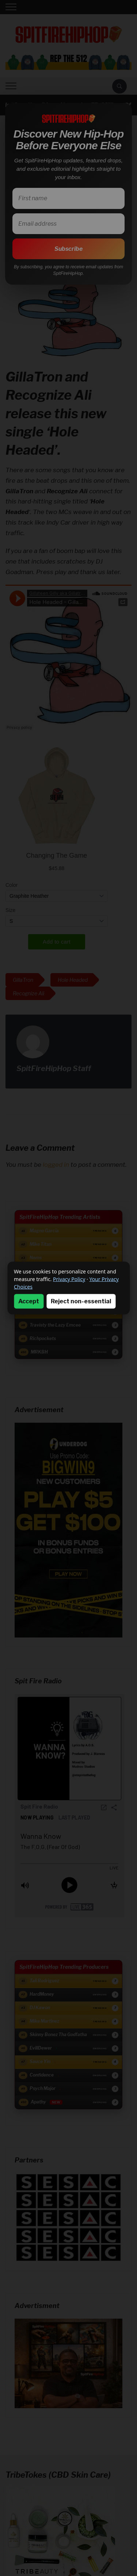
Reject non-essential (81, 1301)
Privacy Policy (69, 1279)
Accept (28, 1301)
